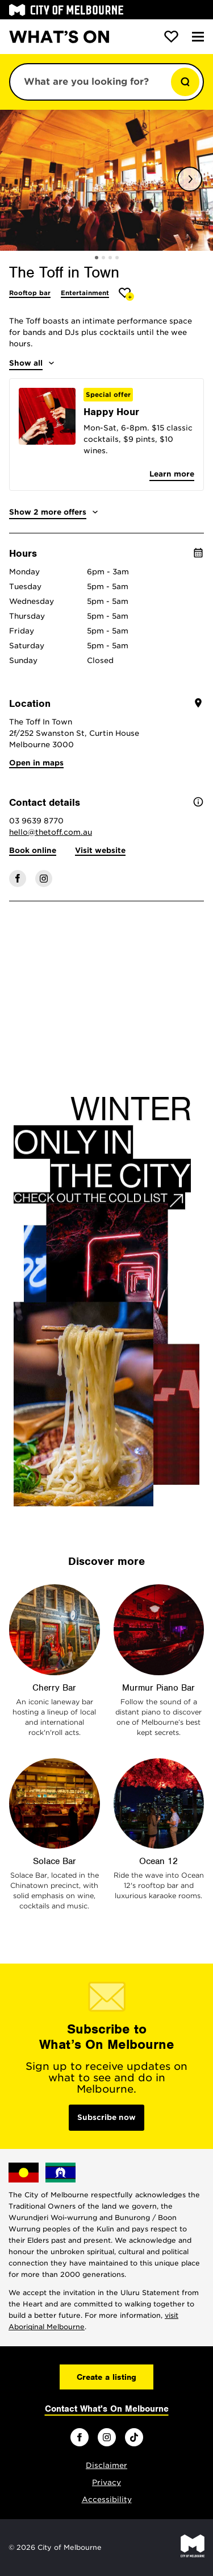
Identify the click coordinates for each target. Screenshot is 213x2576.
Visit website (100, 850)
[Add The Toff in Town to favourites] (126, 294)
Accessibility (107, 2499)
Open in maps (36, 763)
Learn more (171, 474)
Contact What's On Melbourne (107, 2409)
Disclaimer (106, 2465)
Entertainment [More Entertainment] (85, 293)
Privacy (106, 2482)
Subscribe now (106, 2117)
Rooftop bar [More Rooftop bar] (30, 293)
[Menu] (198, 36)
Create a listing (106, 2377)
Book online (32, 850)
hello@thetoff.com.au (50, 832)
